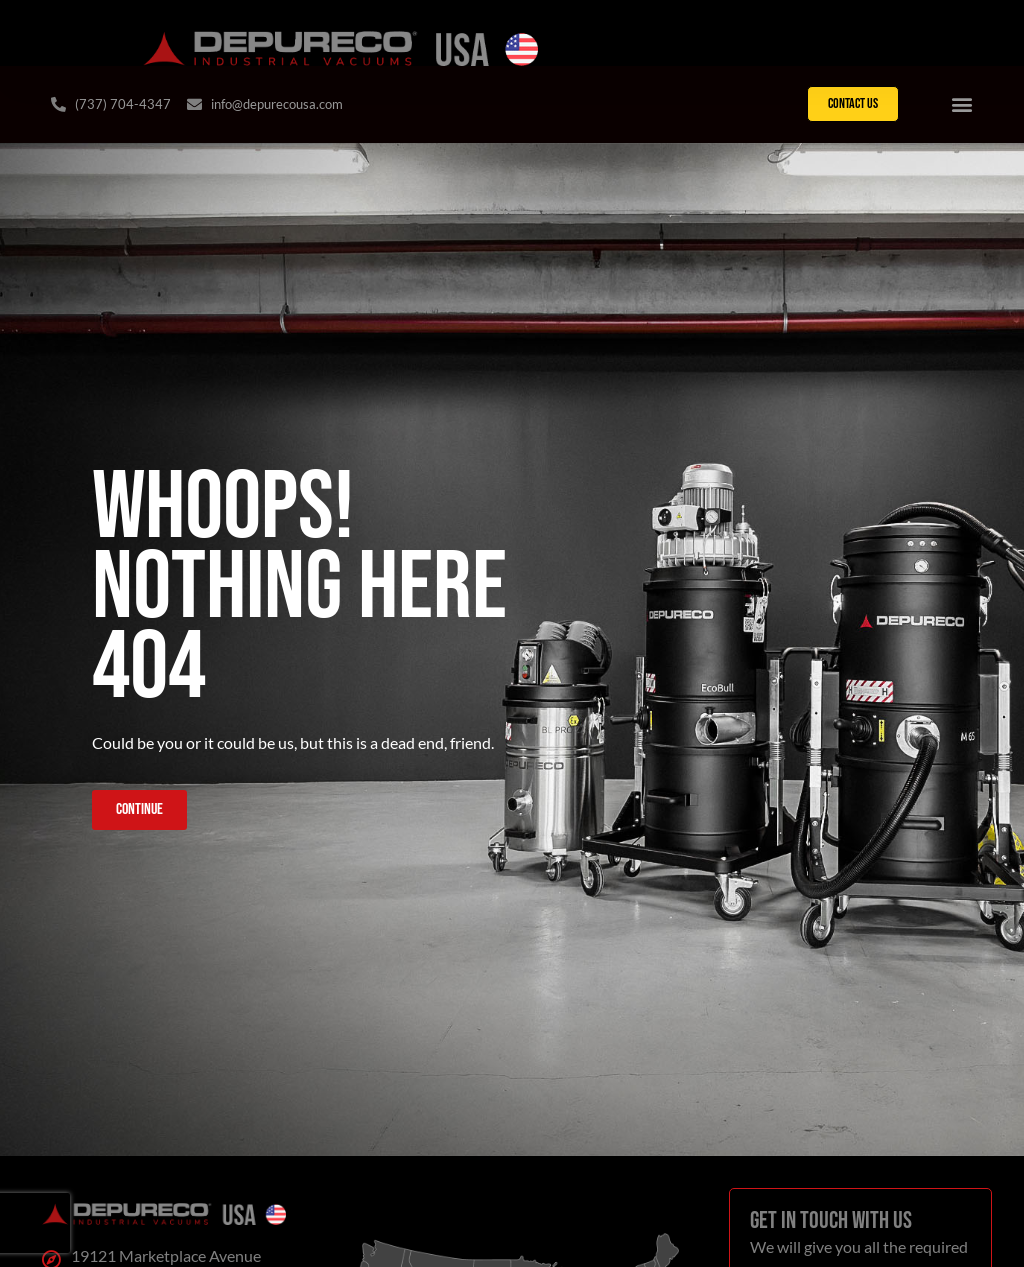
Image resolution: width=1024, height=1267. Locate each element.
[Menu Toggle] (962, 104)
